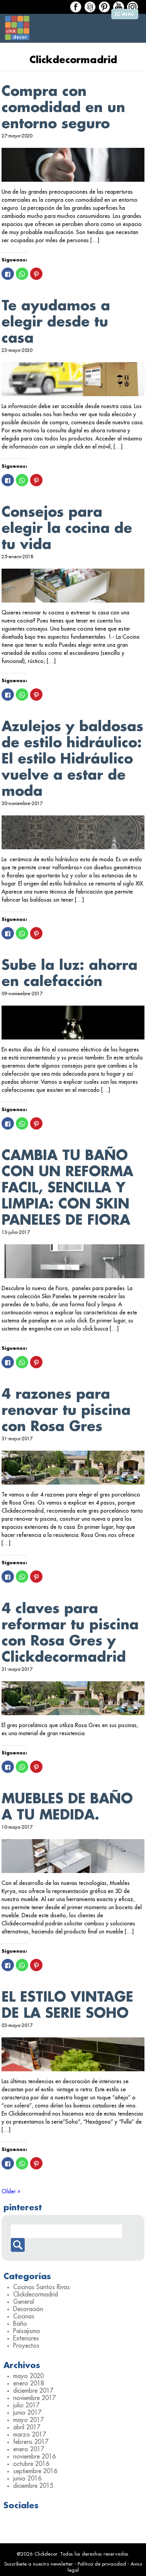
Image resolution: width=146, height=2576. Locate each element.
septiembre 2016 (35, 2471)
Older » (11, 2191)
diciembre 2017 (33, 2391)
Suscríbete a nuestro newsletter (38, 2563)
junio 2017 (27, 2413)
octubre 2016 (31, 2464)
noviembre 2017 (34, 2398)
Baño (20, 2324)
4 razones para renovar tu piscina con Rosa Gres (66, 1410)
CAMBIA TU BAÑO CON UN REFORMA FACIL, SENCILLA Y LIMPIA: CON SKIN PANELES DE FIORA (67, 1188)
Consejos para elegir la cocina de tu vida (67, 528)
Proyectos (26, 2346)
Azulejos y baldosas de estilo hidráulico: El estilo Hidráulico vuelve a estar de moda (72, 759)
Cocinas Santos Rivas (41, 2287)
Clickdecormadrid (35, 2294)
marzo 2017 (29, 2435)
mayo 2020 (28, 2376)
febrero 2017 (30, 2442)
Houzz (90, 7)
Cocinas (23, 2316)
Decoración (28, 2309)
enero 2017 (28, 2449)
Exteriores (26, 2338)
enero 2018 (28, 2383)
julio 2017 (26, 2405)
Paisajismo (26, 2331)
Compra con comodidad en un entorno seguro (63, 108)
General (23, 2302)
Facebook (76, 7)
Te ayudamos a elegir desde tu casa (56, 322)
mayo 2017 (28, 2420)
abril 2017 (26, 2427)
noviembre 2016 (34, 2457)
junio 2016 (27, 2479)
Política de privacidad (102, 2563)
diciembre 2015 (33, 2486)
